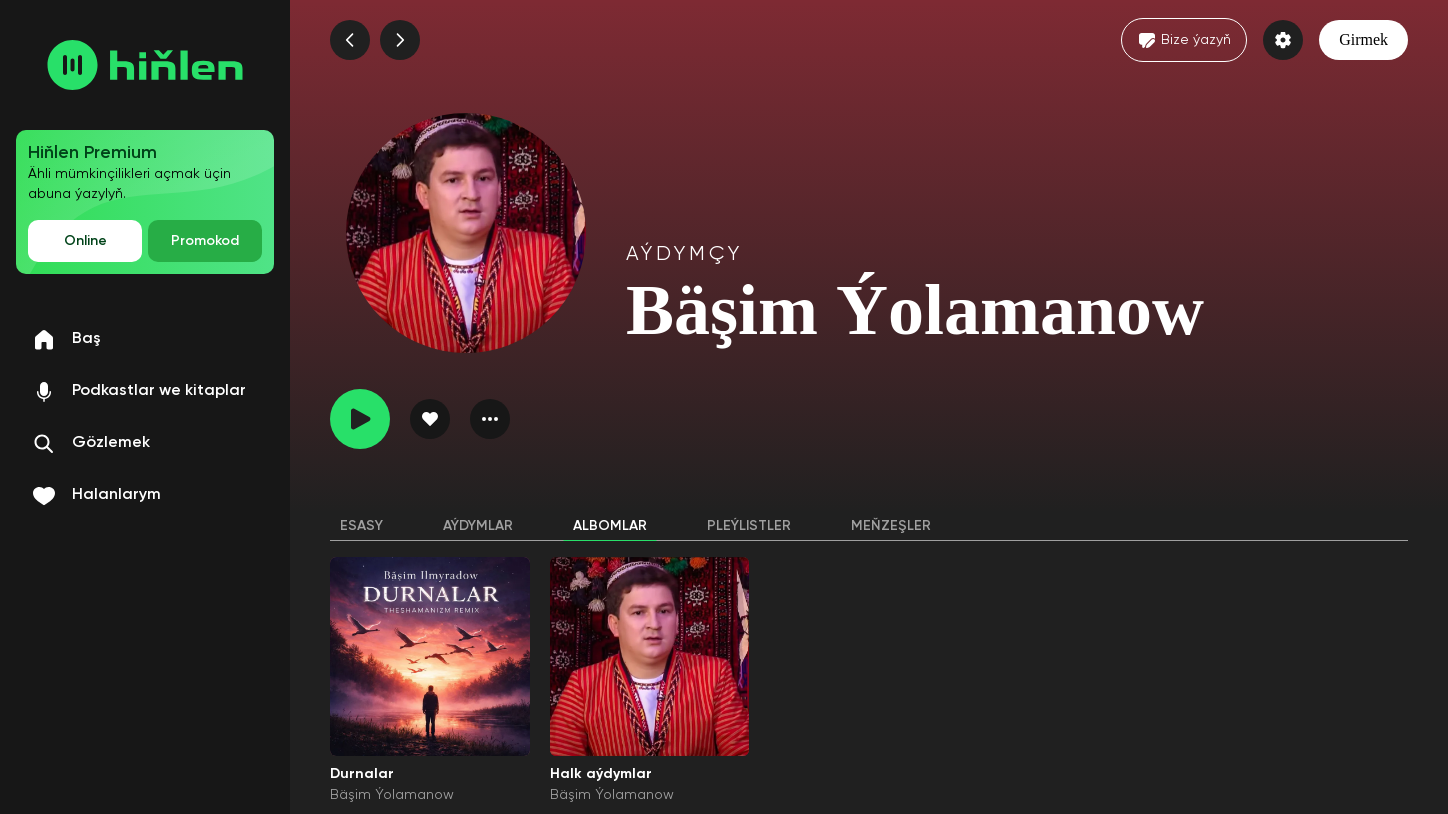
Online (85, 241)
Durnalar (362, 774)
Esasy (361, 526)
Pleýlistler (749, 526)
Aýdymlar (478, 526)
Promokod (205, 241)
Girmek (1363, 39)
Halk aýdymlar (601, 774)
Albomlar (610, 526)
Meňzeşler (891, 526)
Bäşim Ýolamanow (392, 795)
